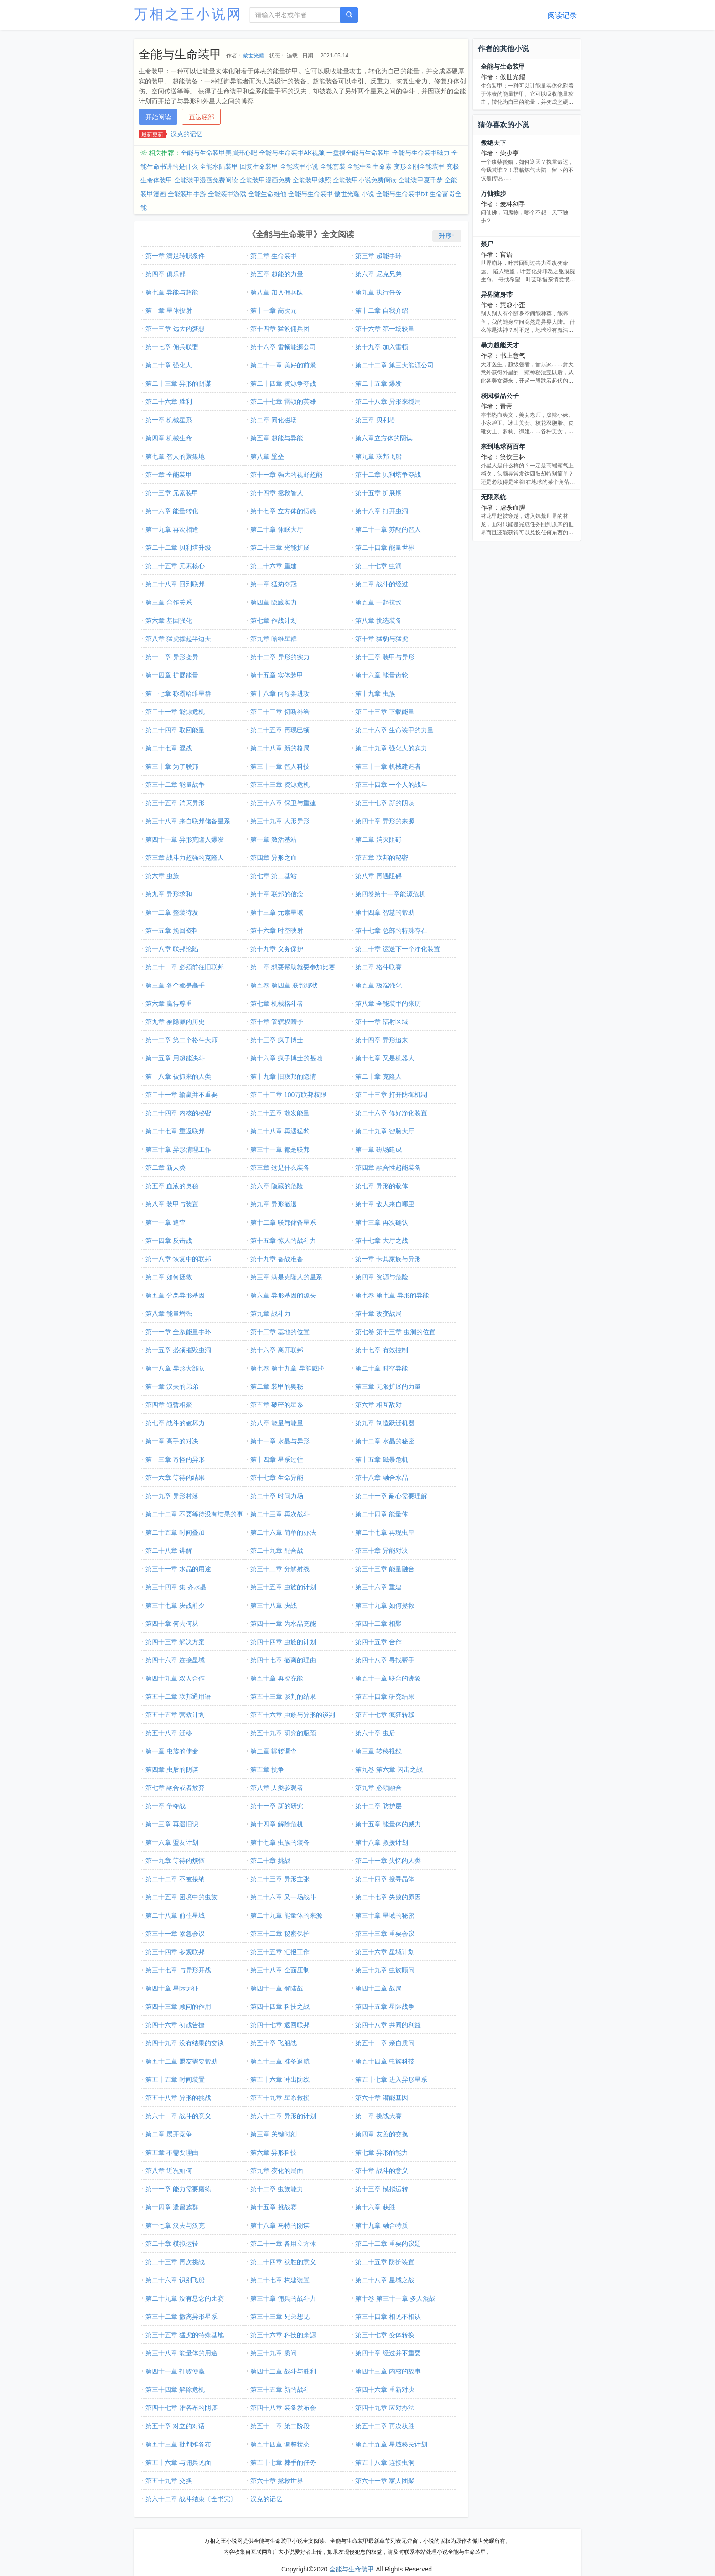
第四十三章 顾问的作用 (178, 2006)
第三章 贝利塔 (375, 420)
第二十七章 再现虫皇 (384, 1532)
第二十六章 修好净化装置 (391, 1113)
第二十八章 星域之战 (384, 2280)
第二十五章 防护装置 (384, 2262)
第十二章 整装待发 (171, 912)
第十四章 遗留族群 (171, 2207)
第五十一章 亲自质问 (384, 2043)
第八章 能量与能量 (276, 1423)
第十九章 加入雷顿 (381, 347)
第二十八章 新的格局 (280, 748)
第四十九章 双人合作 (175, 1678)
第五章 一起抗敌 (378, 602)
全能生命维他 (267, 193)
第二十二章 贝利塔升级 (178, 547)
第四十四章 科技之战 (280, 2006)
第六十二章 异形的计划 (283, 2116)
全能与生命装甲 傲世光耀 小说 (331, 193)
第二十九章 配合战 (276, 1550)
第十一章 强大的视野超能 (286, 474)
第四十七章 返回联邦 (280, 2024)
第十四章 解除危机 (276, 1824)
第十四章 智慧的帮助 (384, 912)
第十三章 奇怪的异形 (175, 1459)
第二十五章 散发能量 (280, 1113)
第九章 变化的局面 (276, 2170)
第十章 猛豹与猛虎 (381, 638)
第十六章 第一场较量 (384, 328)
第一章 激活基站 (273, 839)
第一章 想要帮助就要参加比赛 (292, 967)
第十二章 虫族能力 (276, 2189)
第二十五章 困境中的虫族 (181, 1897)
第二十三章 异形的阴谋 (178, 383)
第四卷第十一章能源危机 (390, 894)
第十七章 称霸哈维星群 (178, 693)
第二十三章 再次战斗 (280, 1514)
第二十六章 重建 (273, 565)
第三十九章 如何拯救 (384, 1605)
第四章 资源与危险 (381, 1277)
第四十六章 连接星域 (175, 1660)
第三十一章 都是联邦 (280, 1149)
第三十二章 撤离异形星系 (181, 2316)
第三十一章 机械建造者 (388, 766)
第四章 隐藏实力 (273, 602)
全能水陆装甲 (219, 166)
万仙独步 (493, 193)
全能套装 (333, 166)
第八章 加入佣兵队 (276, 292)
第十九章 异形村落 (171, 1496)
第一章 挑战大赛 (378, 2116)
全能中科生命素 (369, 166)
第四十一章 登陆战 (276, 1988)
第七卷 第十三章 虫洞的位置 (395, 1331)
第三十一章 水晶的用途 (178, 1568)
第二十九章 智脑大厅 (384, 1131)
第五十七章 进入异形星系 (391, 2079)
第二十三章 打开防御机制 (391, 1094)
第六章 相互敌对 (378, 1404)
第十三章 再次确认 (381, 1222)
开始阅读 (158, 117)
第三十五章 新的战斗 (280, 2389)
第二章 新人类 (165, 1167)
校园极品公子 (500, 395)
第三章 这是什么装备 (280, 1167)
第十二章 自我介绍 (381, 310)
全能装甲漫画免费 (265, 180)
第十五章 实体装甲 (276, 675)
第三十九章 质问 (273, 2353)
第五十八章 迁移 (168, 1733)
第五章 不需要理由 (171, 2152)
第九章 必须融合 (378, 1787)
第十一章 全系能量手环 (178, 1331)
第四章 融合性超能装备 (388, 1167)
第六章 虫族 (162, 875)
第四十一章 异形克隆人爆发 (184, 839)
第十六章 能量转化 (171, 511)
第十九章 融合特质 (381, 2225)
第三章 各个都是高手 (175, 985)
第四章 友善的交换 (381, 2134)
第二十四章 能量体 (381, 1514)
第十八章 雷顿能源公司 (283, 347)
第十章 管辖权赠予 (276, 1021)
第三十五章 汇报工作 (280, 1951)
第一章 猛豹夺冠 (273, 584)
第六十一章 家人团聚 (384, 2480)
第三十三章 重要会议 (384, 1933)
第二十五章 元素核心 (175, 565)
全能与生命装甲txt (402, 193)
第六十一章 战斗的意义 (178, 2116)
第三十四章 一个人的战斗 (391, 784)
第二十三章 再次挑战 (175, 2262)
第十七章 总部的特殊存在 (391, 930)
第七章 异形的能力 (381, 2152)
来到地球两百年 (503, 446)
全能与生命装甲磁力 (421, 152)
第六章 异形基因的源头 (283, 1295)
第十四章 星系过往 (276, 1459)
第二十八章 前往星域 (175, 1915)
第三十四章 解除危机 (175, 2389)
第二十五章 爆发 (378, 383)
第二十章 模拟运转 (171, 2243)
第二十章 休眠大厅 (276, 529)
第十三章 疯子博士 (276, 1040)
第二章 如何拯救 (168, 1277)
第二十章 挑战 (270, 1860)
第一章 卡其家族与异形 (388, 1258)
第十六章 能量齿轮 (381, 675)
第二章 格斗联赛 (378, 967)
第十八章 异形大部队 (175, 1368)
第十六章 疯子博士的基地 (286, 1058)
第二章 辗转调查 (273, 1751)
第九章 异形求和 (168, 894)
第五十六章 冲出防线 (280, 2079)
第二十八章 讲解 (168, 1550)
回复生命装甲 (259, 166)
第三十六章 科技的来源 (283, 2334)
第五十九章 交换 (168, 2480)
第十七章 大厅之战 (381, 1240)
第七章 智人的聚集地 (175, 456)
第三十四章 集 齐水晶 (176, 1587)
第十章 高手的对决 (171, 1441)
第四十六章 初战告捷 (175, 2024)
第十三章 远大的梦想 (175, 328)
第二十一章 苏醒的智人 (388, 529)
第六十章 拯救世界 (276, 2480)
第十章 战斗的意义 (381, 2170)
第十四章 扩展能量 (171, 675)
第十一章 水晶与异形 (280, 1441)
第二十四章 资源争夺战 (283, 383)
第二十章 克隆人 (378, 1076)
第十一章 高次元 (273, 310)
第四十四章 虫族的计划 (283, 1641)
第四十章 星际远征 (171, 1988)
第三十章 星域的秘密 (384, 1915)
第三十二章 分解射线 (280, 1568)
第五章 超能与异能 (276, 438)
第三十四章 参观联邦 (175, 1951)
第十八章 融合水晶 (381, 1477)
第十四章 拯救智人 (276, 493)
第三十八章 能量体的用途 (181, 2353)
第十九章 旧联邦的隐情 (283, 1076)
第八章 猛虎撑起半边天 (178, 638)
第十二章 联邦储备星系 (283, 1222)
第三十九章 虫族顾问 (384, 1970)
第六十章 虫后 (375, 1733)
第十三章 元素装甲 (171, 493)
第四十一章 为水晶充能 (283, 1623)
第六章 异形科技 (273, 2152)
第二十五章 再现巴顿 (280, 730)
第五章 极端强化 (378, 985)
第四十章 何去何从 (171, 1623)
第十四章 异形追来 (381, 1040)
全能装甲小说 (299, 166)
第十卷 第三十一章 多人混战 (395, 2298)
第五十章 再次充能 (276, 1678)
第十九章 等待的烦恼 (175, 1860)
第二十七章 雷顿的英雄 (283, 401)
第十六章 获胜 (375, 2207)
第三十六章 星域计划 (384, 1951)
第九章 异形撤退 (273, 1204)
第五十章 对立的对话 (175, 2426)
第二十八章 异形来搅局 (388, 401)
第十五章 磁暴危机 (381, 1459)
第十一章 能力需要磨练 (178, 2189)
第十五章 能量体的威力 (388, 1824)
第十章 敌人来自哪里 (384, 1204)
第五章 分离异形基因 (175, 1295)
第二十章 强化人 (168, 365)
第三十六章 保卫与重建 (283, 803)
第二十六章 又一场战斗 (283, 1897)
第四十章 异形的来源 (384, 821)
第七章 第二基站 (273, 875)
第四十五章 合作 (378, 1641)
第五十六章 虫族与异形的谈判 (292, 1714)
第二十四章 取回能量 (175, 730)
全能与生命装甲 (503, 66)
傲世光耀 (253, 55)
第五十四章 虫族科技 (384, 2061)
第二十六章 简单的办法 (283, 1532)
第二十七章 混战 (168, 748)
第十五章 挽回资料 (171, 930)
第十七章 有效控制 (381, 1350)
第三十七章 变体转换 (384, 2334)
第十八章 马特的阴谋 (280, 2225)
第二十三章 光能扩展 (280, 547)
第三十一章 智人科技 (280, 766)
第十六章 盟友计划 (171, 1842)
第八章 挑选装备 (378, 620)
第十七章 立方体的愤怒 (283, 511)
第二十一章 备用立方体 (283, 2243)
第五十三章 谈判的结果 (283, 1696)
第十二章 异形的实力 (280, 657)
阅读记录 (562, 15)
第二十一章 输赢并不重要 (181, 1094)
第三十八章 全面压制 (280, 1970)
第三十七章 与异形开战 (178, 1970)
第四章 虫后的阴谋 (171, 1769)
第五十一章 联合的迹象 (388, 1678)
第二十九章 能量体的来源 (286, 1915)
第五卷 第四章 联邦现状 (284, 985)
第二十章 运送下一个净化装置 (397, 948)
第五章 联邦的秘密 (381, 857)
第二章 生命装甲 (273, 255)
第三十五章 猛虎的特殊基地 (184, 2334)
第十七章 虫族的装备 (280, 1842)
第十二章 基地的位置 (280, 1331)
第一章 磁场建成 (378, 1149)
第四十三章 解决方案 (175, 1641)
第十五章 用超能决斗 (175, 1058)
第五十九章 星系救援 (280, 2097)
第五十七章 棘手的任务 (283, 2462)
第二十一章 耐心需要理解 (391, 1496)
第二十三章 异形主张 (280, 1879)
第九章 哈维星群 (273, 638)
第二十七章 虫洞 (378, 565)
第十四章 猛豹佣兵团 (280, 328)
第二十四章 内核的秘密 (178, 1113)
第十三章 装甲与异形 (384, 657)
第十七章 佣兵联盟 (171, 347)
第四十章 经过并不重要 (388, 2353)
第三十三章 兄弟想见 (280, 2316)
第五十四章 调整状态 (280, 2444)
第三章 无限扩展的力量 (388, 1386)
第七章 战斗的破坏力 (175, 1423)
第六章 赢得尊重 (168, 1003)
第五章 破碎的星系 (276, 1404)
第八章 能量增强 (168, 1313)
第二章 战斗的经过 (381, 584)
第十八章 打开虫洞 (381, 511)
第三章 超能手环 (378, 255)
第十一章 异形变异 (171, 657)
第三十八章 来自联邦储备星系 (187, 821)
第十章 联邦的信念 (276, 894)
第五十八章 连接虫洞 (384, 2462)
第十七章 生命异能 (276, 1477)
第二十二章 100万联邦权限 (288, 1094)
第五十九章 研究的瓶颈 (283, 1733)
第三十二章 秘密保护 (280, 1933)
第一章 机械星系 (168, 420)
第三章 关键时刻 (273, 2134)
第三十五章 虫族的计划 (283, 1587)
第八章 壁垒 (267, 456)
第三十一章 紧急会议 (175, 1933)
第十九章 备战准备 (276, 1258)
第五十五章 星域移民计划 (391, 2444)
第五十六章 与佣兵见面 (178, 2462)
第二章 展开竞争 (168, 2134)
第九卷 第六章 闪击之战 (389, 1769)
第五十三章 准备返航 (280, 2061)
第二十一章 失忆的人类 (388, 1860)
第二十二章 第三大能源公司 (394, 365)
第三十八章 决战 (273, 1605)
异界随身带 (497, 294)
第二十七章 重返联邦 (175, 1131)
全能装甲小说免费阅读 (365, 180)
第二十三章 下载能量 (384, 711)
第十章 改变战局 (378, 1313)
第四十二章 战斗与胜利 (283, 2371)
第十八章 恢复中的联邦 (178, 1258)
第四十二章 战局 (378, 1988)
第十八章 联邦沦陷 (171, 948)
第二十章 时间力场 (276, 1496)
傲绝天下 (493, 142)
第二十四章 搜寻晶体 (384, 1879)
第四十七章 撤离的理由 (283, 1660)
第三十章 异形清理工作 (178, 1149)
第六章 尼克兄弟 (378, 274)
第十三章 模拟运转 (381, 2189)
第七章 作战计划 (273, 620)
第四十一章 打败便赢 (175, 2371)
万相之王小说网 (188, 13)
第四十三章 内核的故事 (388, 2371)
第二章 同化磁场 (273, 420)
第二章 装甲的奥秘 (276, 1386)
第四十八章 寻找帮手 (384, 1660)
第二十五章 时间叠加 (175, 1532)
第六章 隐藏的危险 (276, 1186)
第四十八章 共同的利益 (388, 2024)
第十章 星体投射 (168, 310)
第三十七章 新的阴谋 (384, 803)
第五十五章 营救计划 (175, 1714)
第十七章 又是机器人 (384, 1058)
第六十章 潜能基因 (381, 2097)
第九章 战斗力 (270, 1313)
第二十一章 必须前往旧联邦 (184, 967)
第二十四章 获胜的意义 (283, 2262)
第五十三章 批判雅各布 (178, 2444)
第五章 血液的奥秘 (171, 1186)
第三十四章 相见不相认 (388, 2316)
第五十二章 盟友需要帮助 (181, 2061)
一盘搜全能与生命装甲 (358, 152)
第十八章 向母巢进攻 (280, 693)
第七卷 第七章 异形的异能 (392, 1295)
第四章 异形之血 (273, 857)
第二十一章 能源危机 (175, 711)
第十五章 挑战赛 (273, 2207)
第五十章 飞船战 (273, 2043)
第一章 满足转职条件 (175, 255)
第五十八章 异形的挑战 (178, 2097)
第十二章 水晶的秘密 (384, 1441)
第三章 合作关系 (168, 602)
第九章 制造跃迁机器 (384, 1423)
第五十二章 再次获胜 (384, 2426)
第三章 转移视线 (378, 1751)
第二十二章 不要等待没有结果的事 (194, 1514)
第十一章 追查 (165, 1222)
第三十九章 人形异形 (280, 821)
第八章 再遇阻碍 (378, 875)
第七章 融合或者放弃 (175, 1787)
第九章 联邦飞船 (378, 456)
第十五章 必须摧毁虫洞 (178, 1350)
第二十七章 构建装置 (280, 2280)
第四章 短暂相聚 (168, 1404)
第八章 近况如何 (168, 2170)
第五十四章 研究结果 (384, 1696)
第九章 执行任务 (378, 292)
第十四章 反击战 (168, 1240)
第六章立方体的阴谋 (384, 438)
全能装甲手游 (187, 193)
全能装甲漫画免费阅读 (206, 180)
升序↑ (447, 235)
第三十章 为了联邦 (171, 766)
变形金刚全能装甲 (419, 166)
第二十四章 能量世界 (384, 547)
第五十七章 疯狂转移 (384, 1714)
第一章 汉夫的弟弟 (171, 1386)
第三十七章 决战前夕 (175, 1605)
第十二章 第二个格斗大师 (181, 1040)
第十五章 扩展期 (378, 493)
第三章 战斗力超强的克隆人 (184, 857)
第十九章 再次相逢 (171, 529)
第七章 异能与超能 (171, 292)
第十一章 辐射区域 (381, 1021)
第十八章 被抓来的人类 (178, 1076)
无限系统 (493, 497)
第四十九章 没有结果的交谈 (184, 2043)
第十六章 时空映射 (276, 930)
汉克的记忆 (186, 134)
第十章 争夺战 (165, 1806)
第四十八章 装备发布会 (283, 2407)
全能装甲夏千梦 (420, 180)
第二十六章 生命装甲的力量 (394, 730)
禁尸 (487, 244)
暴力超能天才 (500, 345)
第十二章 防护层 (378, 1806)
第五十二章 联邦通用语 (178, 1696)
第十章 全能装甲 (168, 474)
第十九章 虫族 (375, 693)
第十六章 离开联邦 (276, 1350)
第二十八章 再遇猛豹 (280, 1131)
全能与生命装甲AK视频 (292, 152)
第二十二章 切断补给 (280, 711)
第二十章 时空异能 (381, 1368)
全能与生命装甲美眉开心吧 (219, 152)
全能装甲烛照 (312, 180)
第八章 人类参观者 (276, 1787)
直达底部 (201, 117)
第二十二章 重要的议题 (388, 2243)
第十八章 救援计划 (381, 1842)
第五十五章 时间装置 (175, 2079)
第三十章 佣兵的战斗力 (283, 2298)
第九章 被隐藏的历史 (175, 1021)
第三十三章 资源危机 (280, 784)
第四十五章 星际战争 (384, 2006)
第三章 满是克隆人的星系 (286, 1277)
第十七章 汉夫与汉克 (175, 2225)
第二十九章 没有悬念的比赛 (184, 2298)
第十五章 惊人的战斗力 (283, 1240)
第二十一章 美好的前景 (283, 365)
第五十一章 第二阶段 (280, 2426)
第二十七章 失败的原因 (388, 1897)
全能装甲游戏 (227, 193)
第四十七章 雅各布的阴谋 (181, 2407)
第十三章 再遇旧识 (171, 1824)
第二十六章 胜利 (168, 401)
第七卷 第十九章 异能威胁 (287, 1368)
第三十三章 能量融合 (384, 1568)
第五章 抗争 (267, 1769)
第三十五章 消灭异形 (175, 803)
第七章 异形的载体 (381, 1186)
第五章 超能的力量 (276, 274)
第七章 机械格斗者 (276, 1003)
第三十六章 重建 (378, 1587)
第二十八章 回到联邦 (175, 584)
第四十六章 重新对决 (384, 2389)
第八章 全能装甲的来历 (388, 1003)
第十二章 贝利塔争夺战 (388, 474)
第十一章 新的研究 (276, 1806)
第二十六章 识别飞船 (175, 2280)
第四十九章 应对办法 (384, 2407)
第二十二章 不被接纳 (175, 1879)
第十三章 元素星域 (276, 912)
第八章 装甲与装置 (171, 1204)
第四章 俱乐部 (165, 274)
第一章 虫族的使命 (171, 1751)
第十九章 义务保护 (276, 948)
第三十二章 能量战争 (175, 784)
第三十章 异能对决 (381, 1550)
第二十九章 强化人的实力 (391, 748)
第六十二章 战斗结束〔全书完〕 (191, 2499)
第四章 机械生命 (168, 438)
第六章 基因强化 (168, 620)
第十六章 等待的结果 (175, 1477)
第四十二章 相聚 (378, 1623)
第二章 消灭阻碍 (378, 839)
